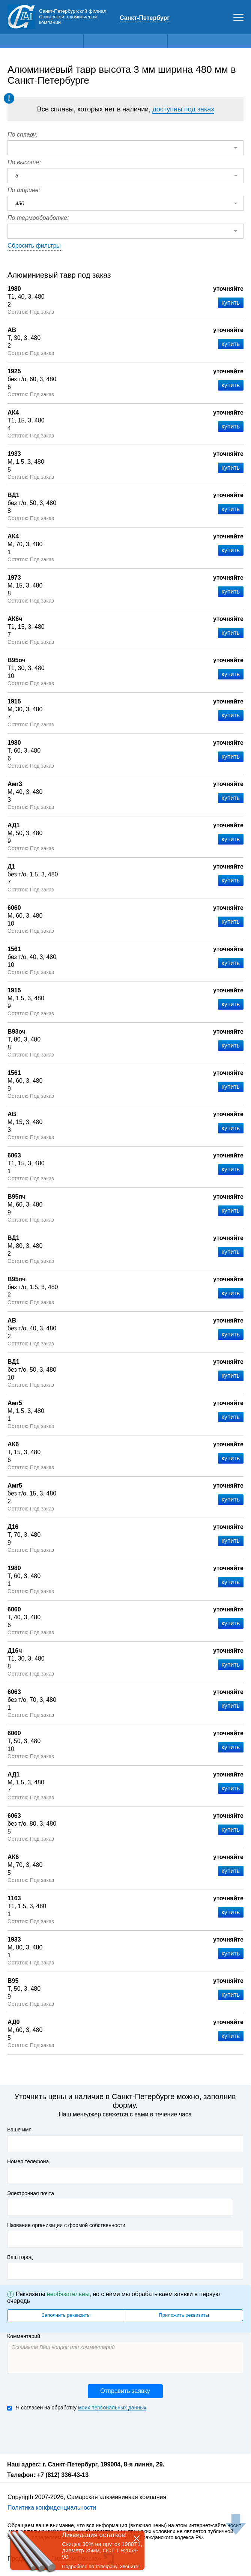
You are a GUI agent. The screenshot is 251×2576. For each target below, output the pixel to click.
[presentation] (64, 2431)
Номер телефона (28, 2161)
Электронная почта (30, 2193)
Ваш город (20, 2257)
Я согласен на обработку (76, 2408)
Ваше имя (19, 2130)
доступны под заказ (183, 109)
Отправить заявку (125, 2391)
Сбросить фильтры (34, 245)
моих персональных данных (112, 2408)
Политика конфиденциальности (52, 2507)
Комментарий (23, 2336)
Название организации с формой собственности (66, 2225)
